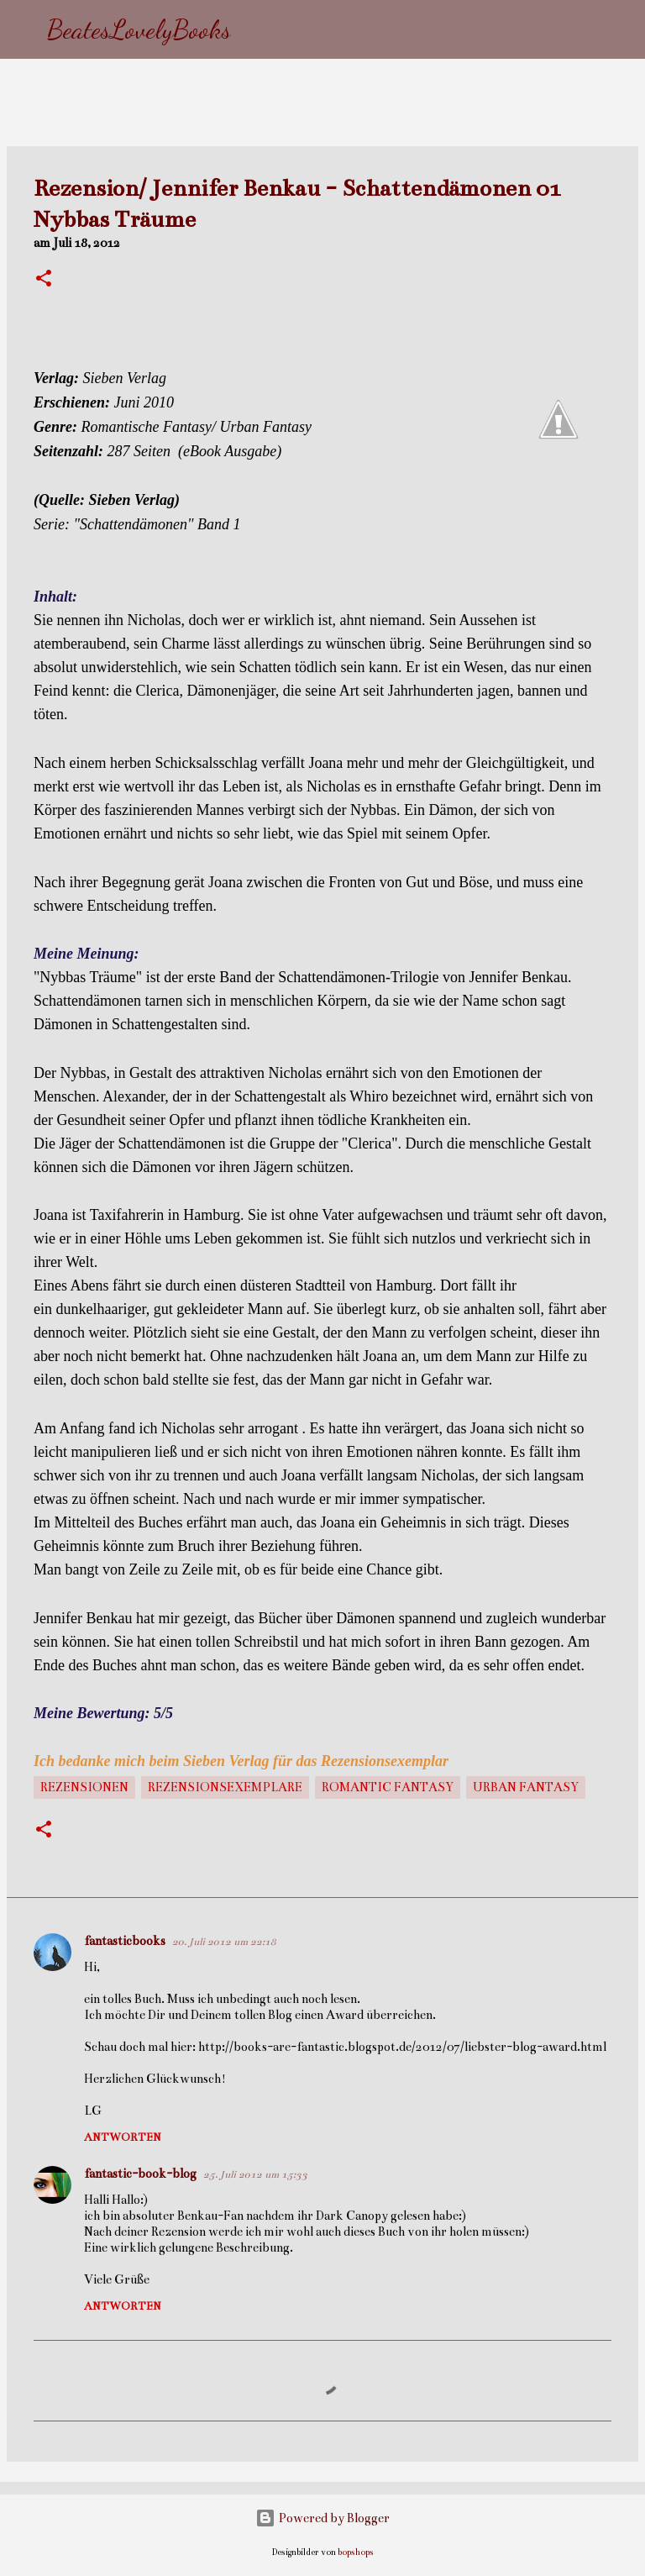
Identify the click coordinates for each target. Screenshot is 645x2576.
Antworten (122, 2137)
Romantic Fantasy (388, 1787)
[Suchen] (254, 29)
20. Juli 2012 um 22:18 (224, 1942)
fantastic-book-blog (140, 2173)
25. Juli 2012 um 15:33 (255, 2174)
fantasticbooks (124, 1940)
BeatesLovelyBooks (139, 29)
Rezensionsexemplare (225, 1787)
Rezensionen (84, 1787)
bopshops (356, 2552)
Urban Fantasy (526, 1787)
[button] (44, 280)
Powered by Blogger (322, 2518)
